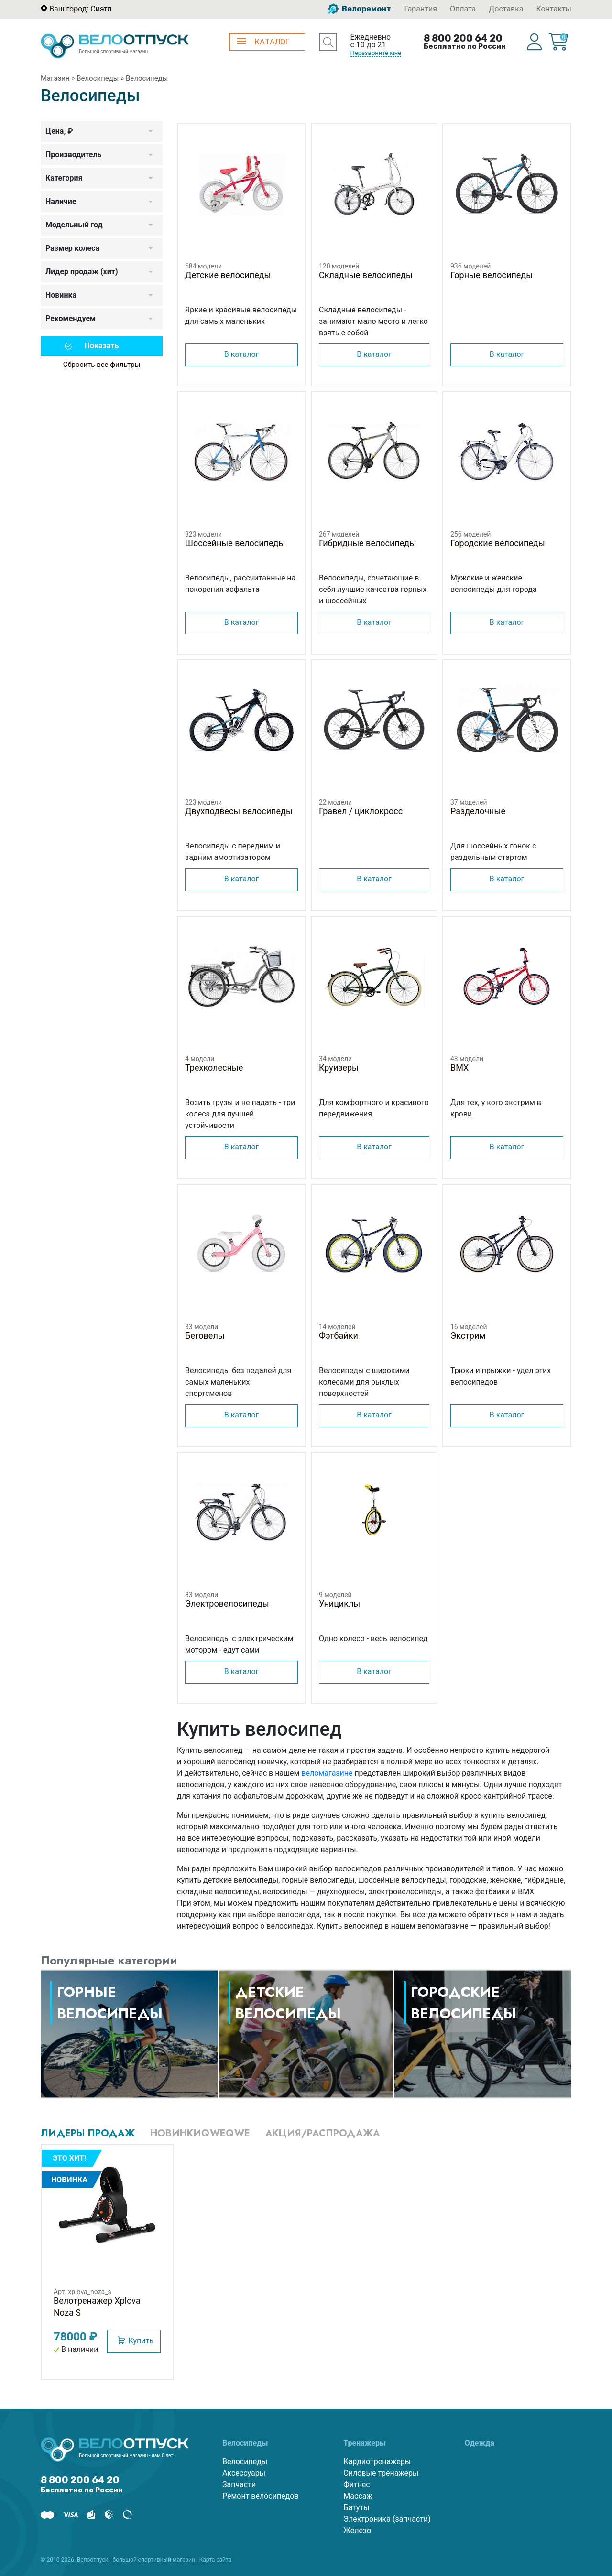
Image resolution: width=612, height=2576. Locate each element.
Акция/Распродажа (322, 2133)
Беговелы (205, 1336)
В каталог (241, 354)
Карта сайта (215, 2559)
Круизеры (339, 1068)
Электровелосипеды (227, 1604)
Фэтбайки (338, 1336)
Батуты (356, 2507)
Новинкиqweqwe (200, 2133)
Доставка (506, 8)
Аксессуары (243, 2473)
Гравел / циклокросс (361, 811)
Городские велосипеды (497, 543)
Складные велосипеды (366, 275)
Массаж (357, 2496)
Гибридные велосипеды (367, 543)
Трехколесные (214, 1068)
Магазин (55, 78)
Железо (357, 2530)
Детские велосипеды (228, 275)
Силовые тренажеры (380, 2473)
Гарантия (420, 8)
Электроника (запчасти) (386, 2518)
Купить (140, 2340)
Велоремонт (359, 8)
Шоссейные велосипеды (235, 543)
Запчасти (239, 2484)
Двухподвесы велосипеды (239, 811)
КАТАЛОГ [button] (263, 41)
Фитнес (356, 2484)
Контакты (553, 8)
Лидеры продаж (88, 2133)
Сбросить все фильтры (102, 364)
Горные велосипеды (491, 275)
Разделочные (477, 811)
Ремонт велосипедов (260, 2496)
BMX (459, 1068)
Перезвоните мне (376, 52)
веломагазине (326, 1773)
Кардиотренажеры (377, 2461)
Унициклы (339, 1604)
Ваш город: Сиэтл (80, 8)
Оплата (463, 8)
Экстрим (468, 1336)
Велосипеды (97, 78)
